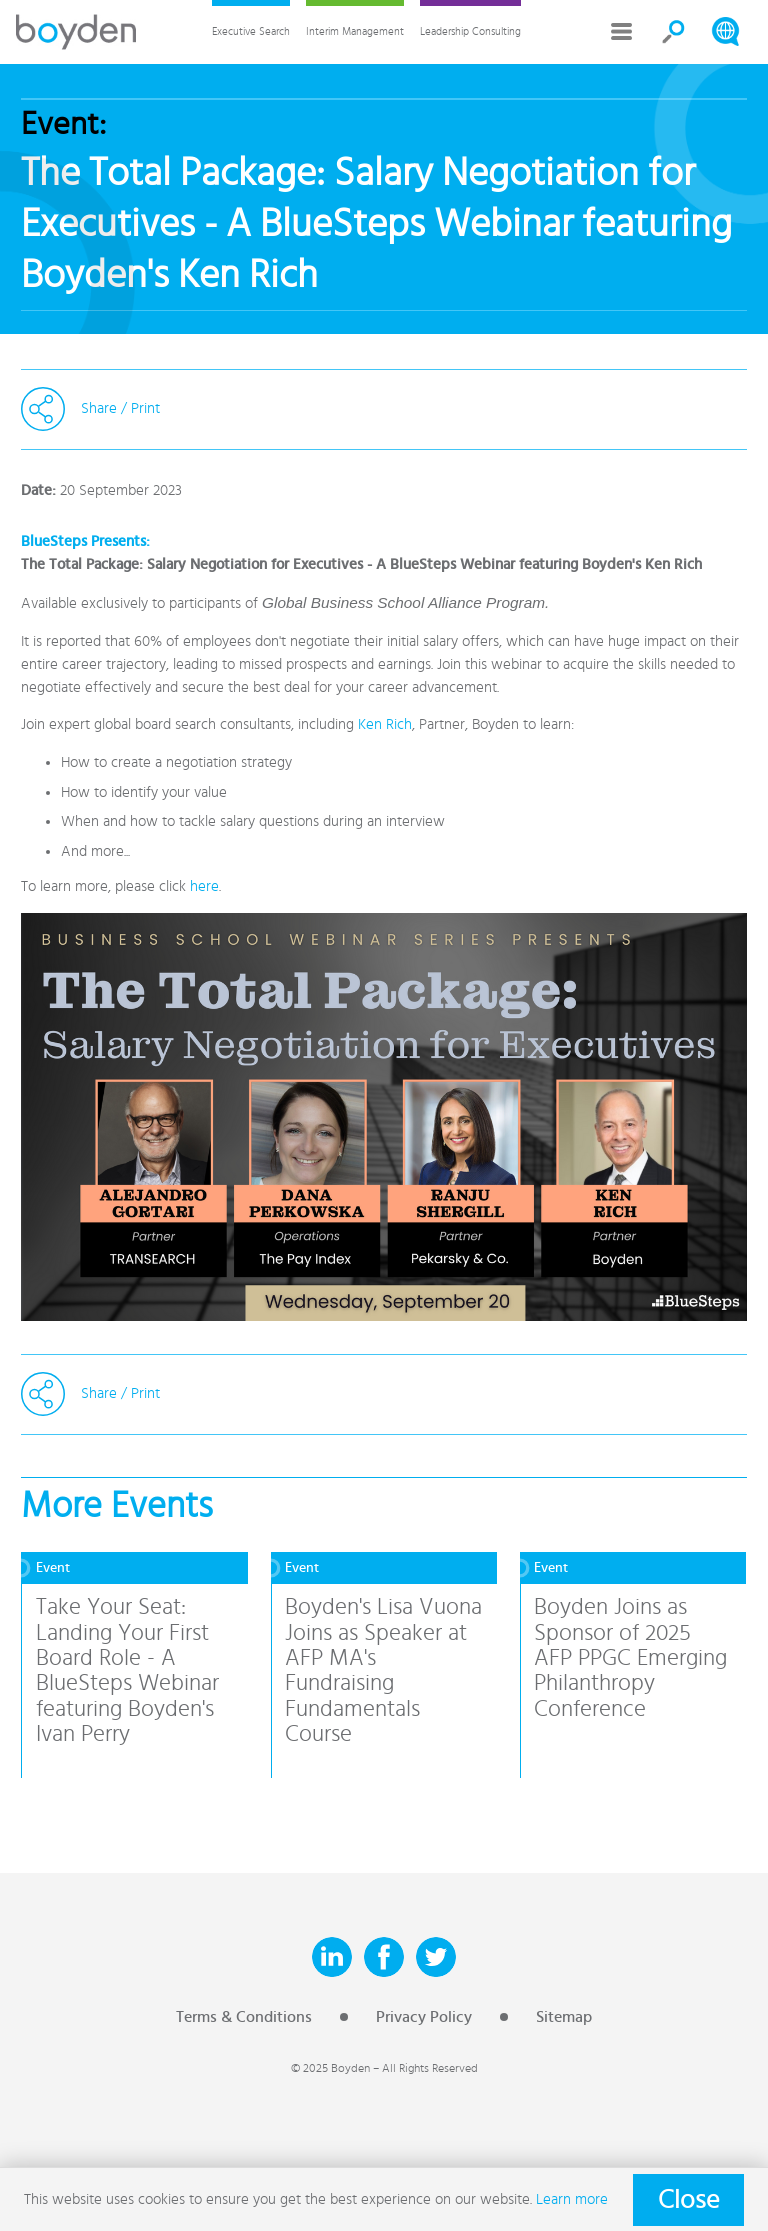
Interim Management (355, 31)
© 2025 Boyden (330, 2068)
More (622, 32)
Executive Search (251, 31)
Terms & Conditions (244, 2017)
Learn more (572, 2199)
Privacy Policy (424, 2017)
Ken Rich (385, 724)
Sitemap (564, 2017)
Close (688, 2200)
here (204, 886)
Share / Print (120, 408)
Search (674, 32)
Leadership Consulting (470, 31)
